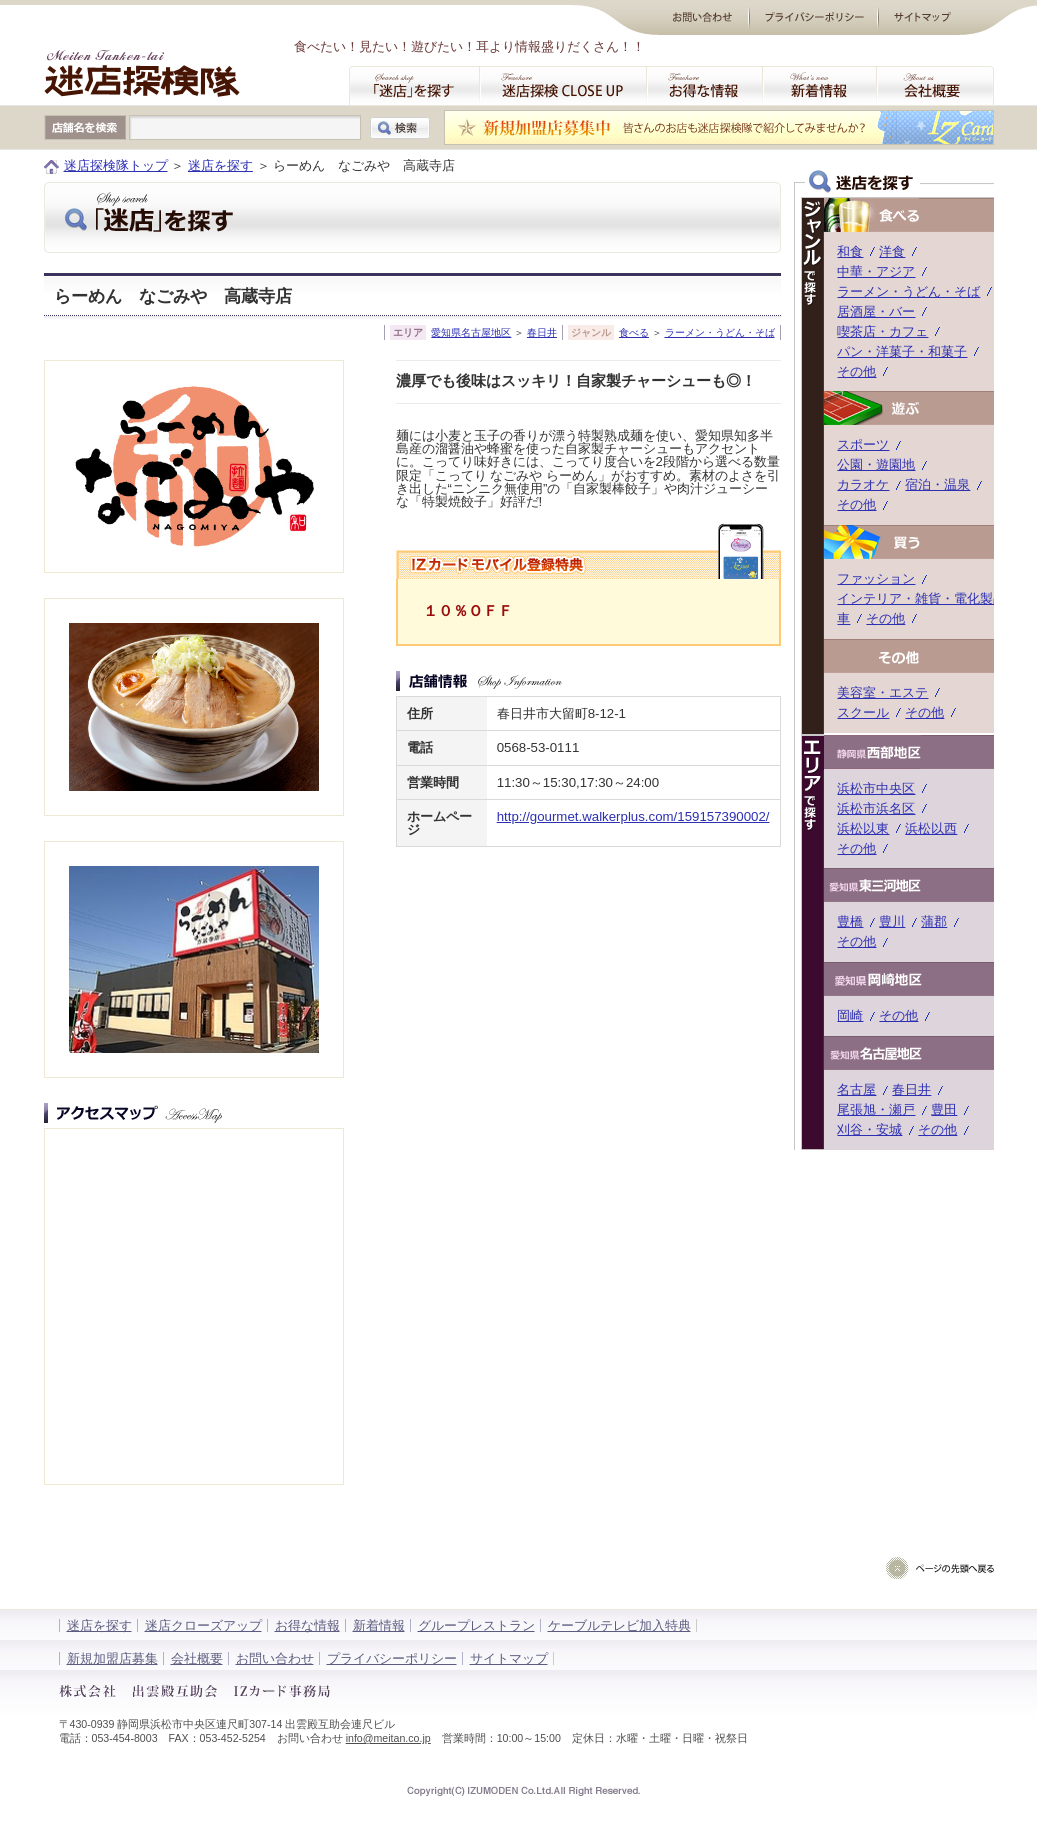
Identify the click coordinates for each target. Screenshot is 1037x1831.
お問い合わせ (275, 1658)
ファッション (876, 578)
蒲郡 (934, 921)
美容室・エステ (882, 692)
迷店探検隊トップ (116, 165)
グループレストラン (476, 1625)
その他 (856, 371)
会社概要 (197, 1658)
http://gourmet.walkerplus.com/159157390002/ (633, 816)
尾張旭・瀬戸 (876, 1109)
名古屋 (856, 1089)
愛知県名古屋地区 (471, 332)
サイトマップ (509, 1658)
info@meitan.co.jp (388, 1738)
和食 (850, 251)
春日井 (542, 332)
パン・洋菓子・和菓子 (902, 351)
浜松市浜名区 (876, 808)
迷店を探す (220, 165)
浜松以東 (863, 828)
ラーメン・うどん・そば (720, 332)
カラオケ (863, 484)
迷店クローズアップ (203, 1625)
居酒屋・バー (876, 311)
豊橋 (850, 921)
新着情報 (379, 1625)
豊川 (892, 921)
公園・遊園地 (876, 464)
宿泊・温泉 (937, 484)
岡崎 (850, 1015)
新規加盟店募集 (112, 1658)
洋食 (892, 251)
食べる (634, 332)
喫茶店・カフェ (882, 331)
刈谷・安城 (869, 1129)
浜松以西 (931, 828)
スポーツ (863, 444)
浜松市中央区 (876, 788)
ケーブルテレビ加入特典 (619, 1625)
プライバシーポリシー (392, 1658)
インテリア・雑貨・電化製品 (921, 598)
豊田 (944, 1109)
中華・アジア (876, 271)
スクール (863, 712)
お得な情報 (307, 1625)
